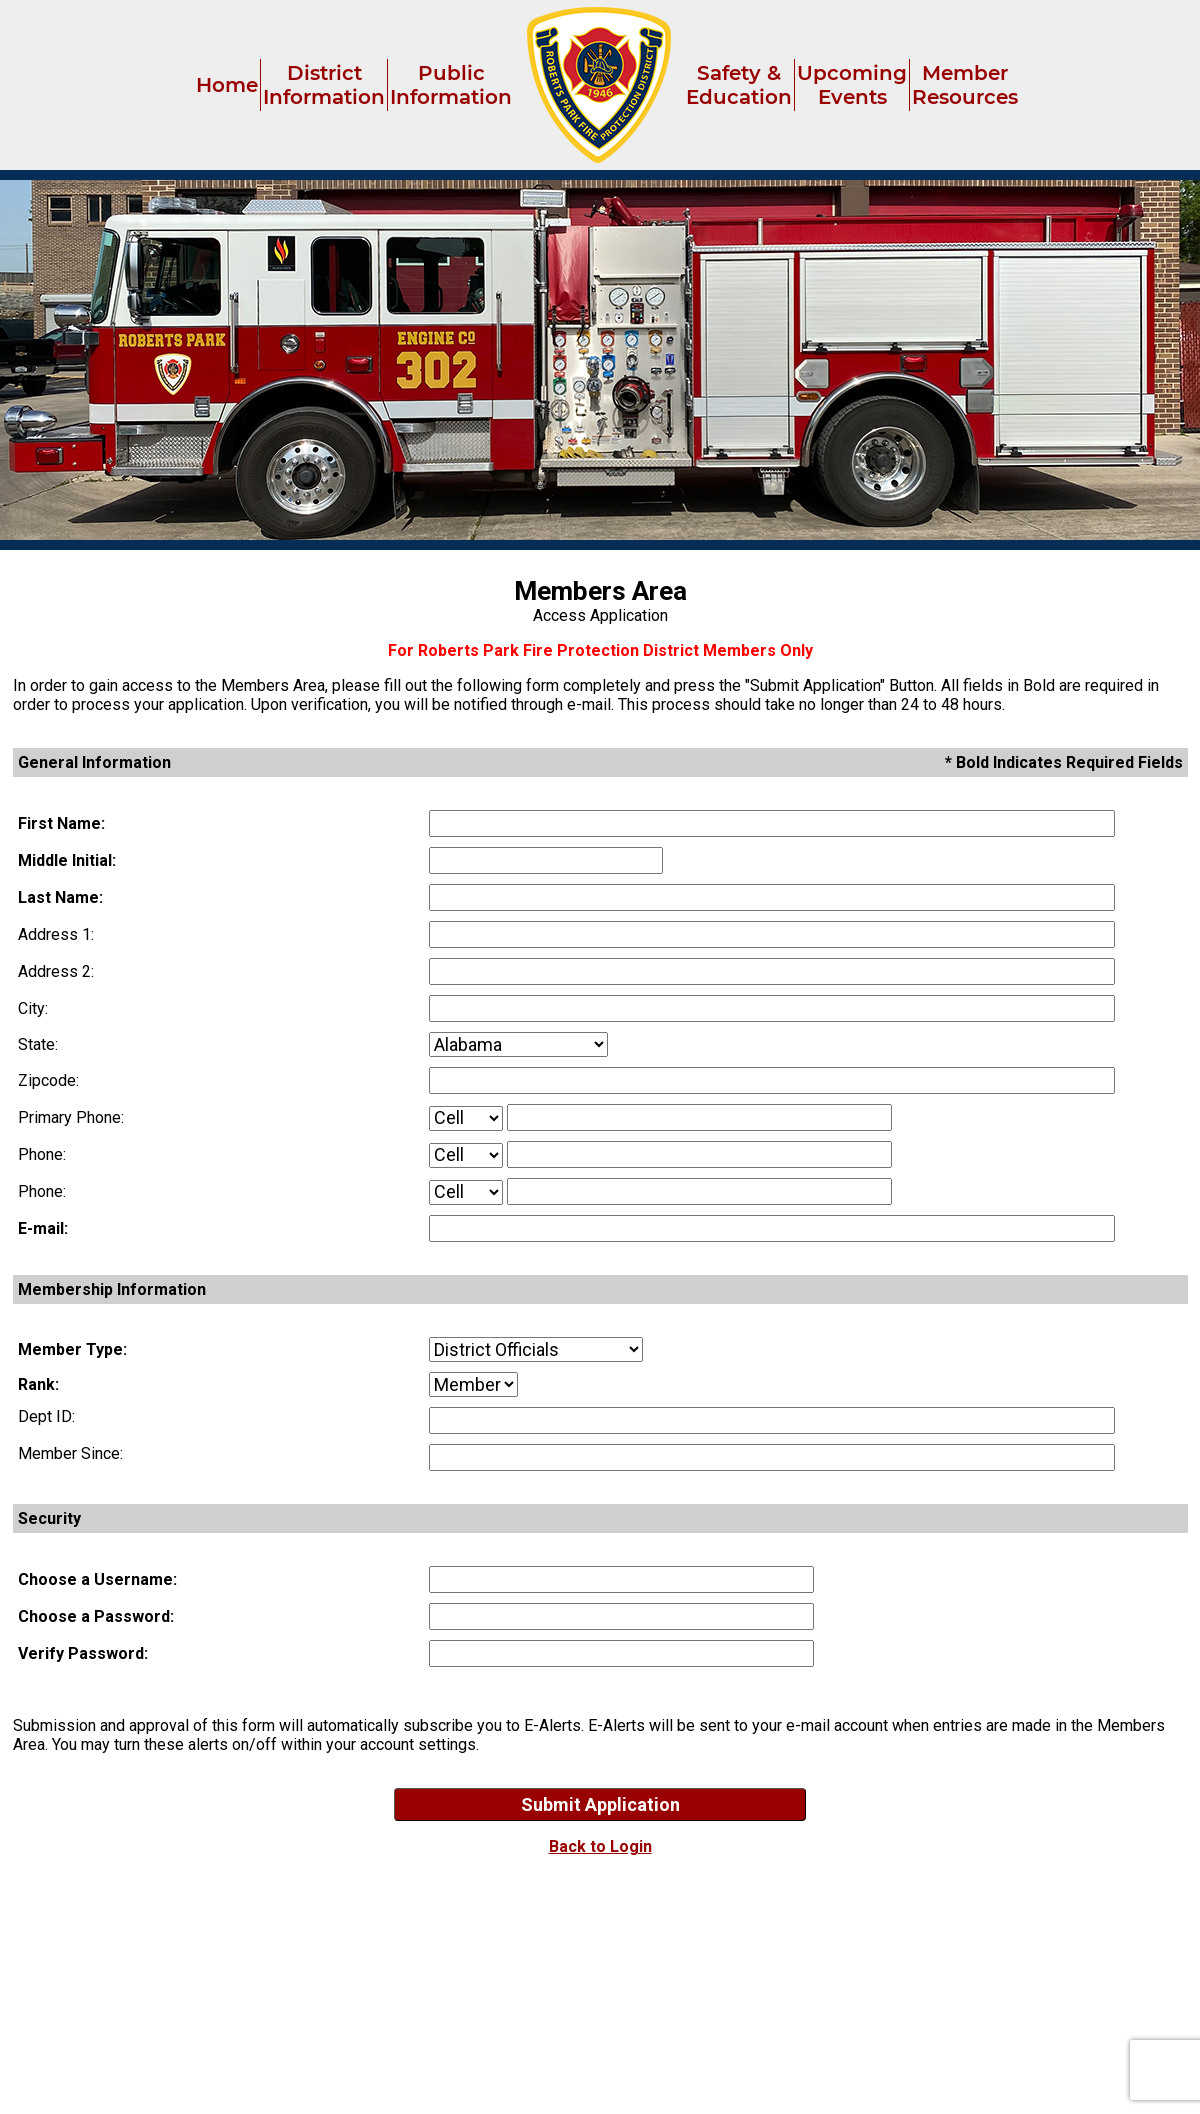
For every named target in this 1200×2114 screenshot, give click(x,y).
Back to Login (600, 1846)
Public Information (451, 85)
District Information (324, 85)
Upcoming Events (852, 85)
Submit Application (600, 1804)
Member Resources (965, 85)
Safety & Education (739, 85)
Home (227, 85)
